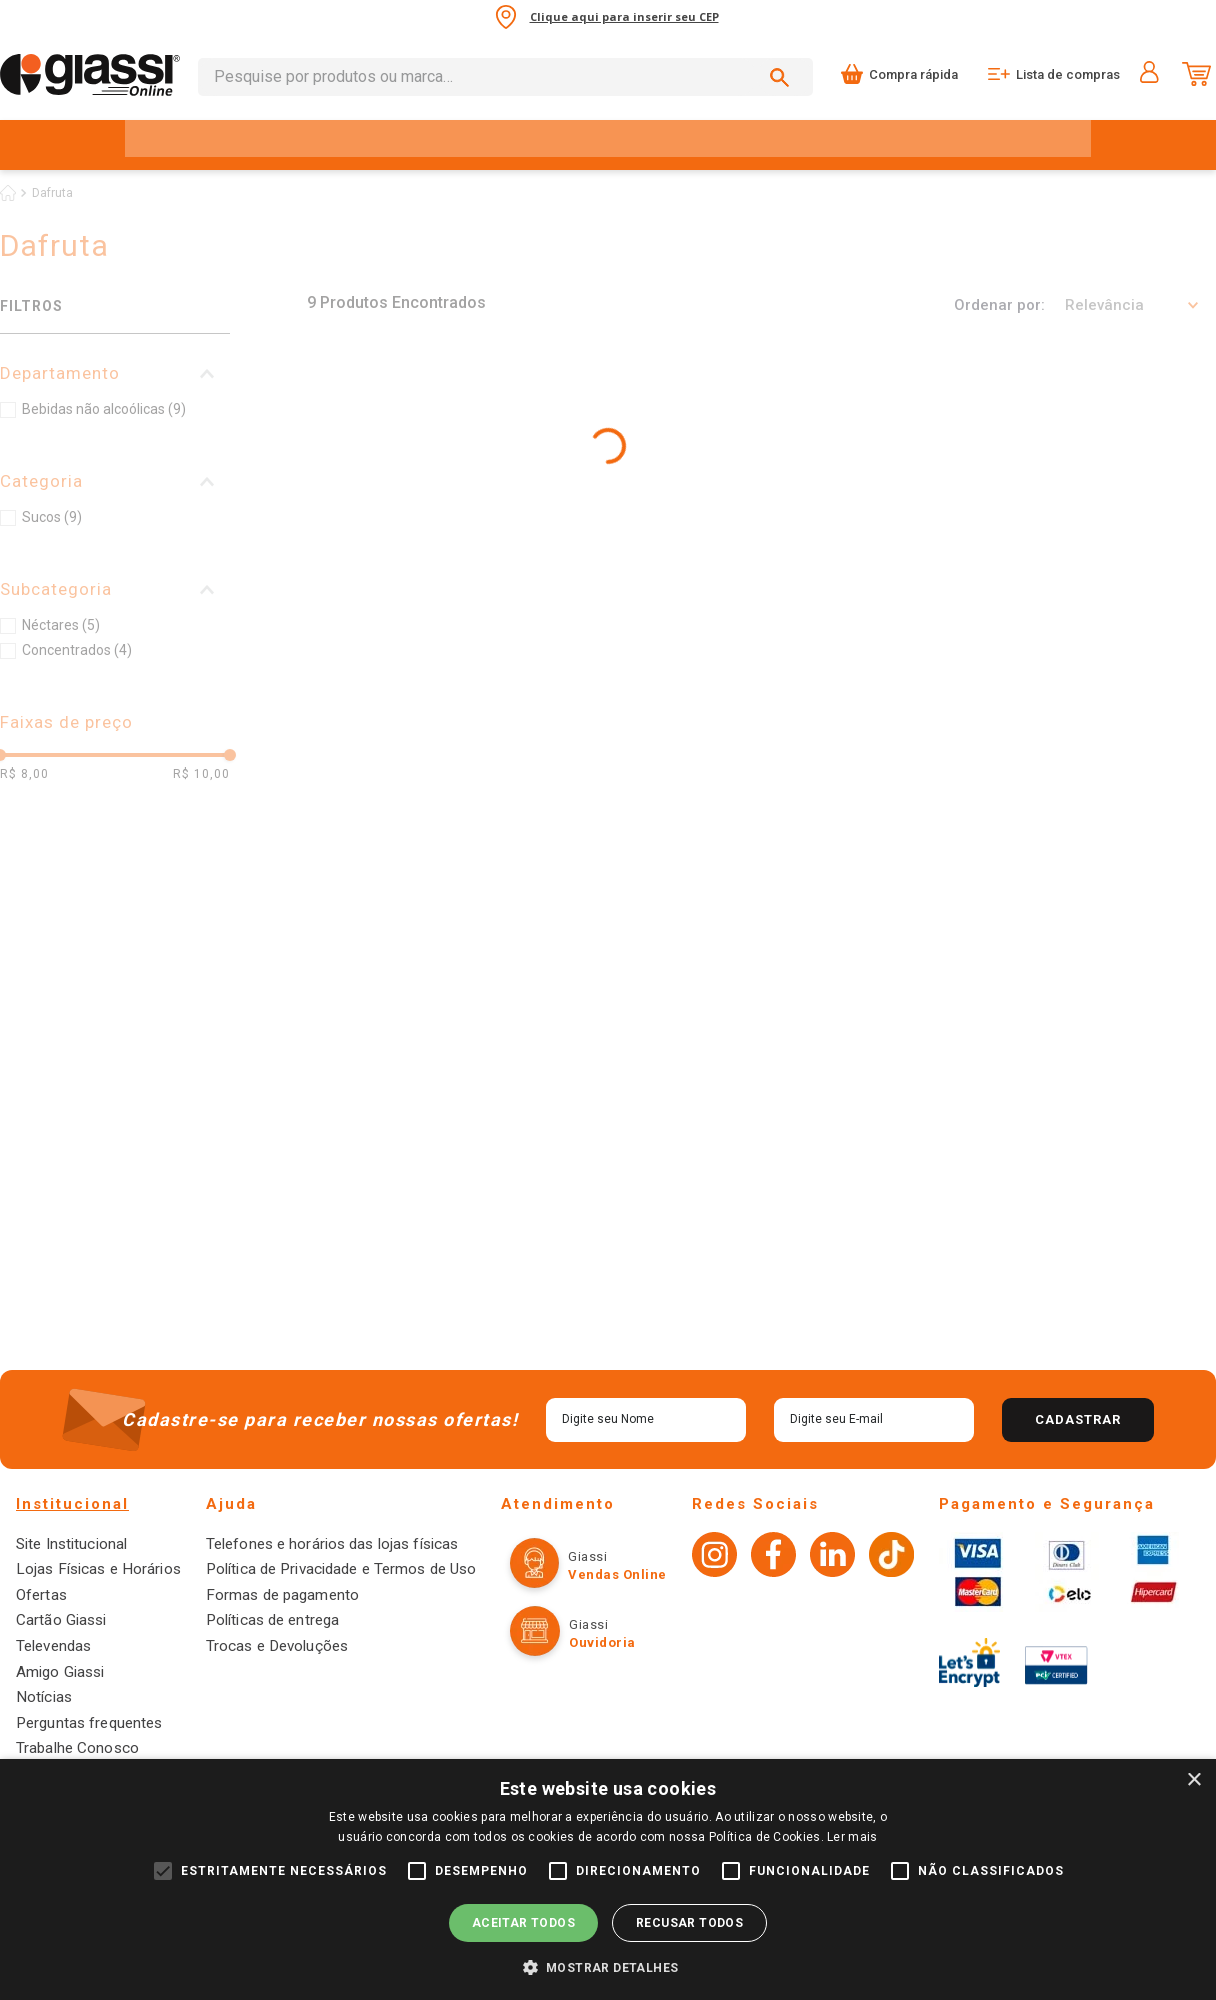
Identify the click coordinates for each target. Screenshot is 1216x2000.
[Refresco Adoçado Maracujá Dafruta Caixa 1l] (873, 853)
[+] (446, 648)
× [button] (1193, 1780)
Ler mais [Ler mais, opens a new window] (852, 1837)
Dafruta (52, 193)
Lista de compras (1068, 74)
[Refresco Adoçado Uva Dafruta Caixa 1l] (417, 1187)
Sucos (52, 517)
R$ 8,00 (24, 774)
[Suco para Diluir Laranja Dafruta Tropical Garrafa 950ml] (417, 506)
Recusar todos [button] (689, 1923)
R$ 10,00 (201, 774)
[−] (330, 648)
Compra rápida (913, 74)
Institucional (72, 1653)
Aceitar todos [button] (523, 1923)
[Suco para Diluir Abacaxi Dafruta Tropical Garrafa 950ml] (873, 506)
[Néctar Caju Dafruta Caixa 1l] (645, 853)
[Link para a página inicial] (8, 193)
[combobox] (505, 77)
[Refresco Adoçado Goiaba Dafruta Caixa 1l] (417, 853)
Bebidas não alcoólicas (104, 409)
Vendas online (601, 1723)
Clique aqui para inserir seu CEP (624, 16)
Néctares (61, 625)
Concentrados (77, 650)
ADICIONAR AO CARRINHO (491, 648)
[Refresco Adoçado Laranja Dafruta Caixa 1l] (1100, 853)
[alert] (608, 1879)
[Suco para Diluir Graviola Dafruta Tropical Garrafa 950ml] (1100, 506)
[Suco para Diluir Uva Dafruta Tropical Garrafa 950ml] (645, 506)
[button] (115, 373)
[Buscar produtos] (783, 77)
